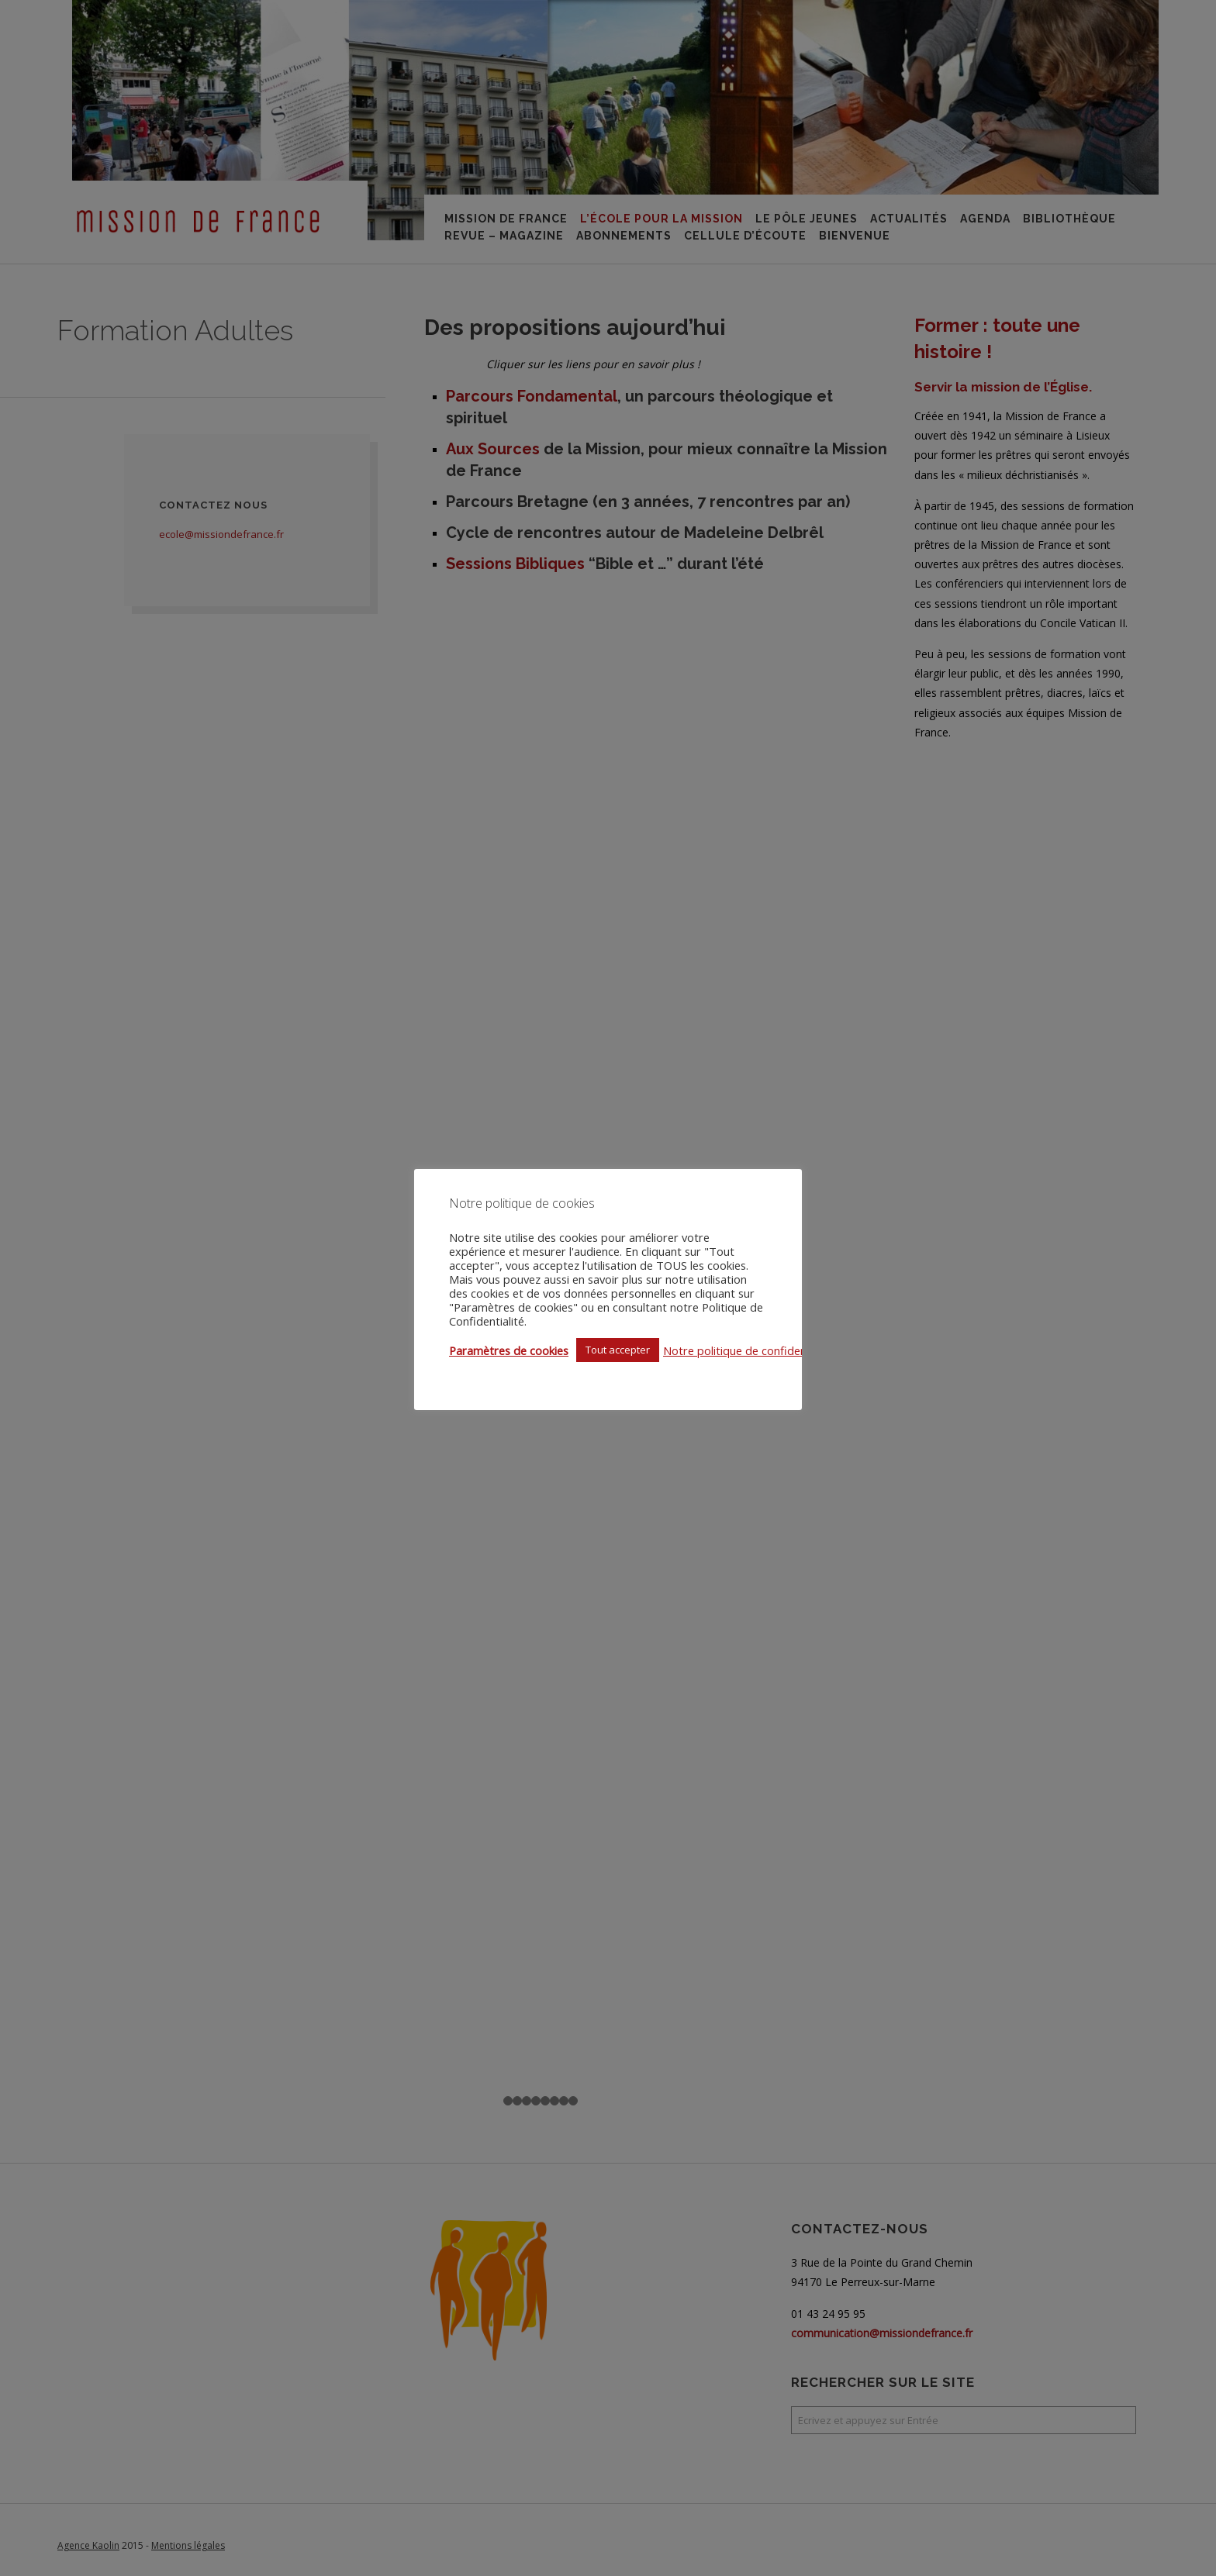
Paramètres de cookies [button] (508, 1350)
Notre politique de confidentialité (749, 1350)
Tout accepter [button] (618, 1350)
